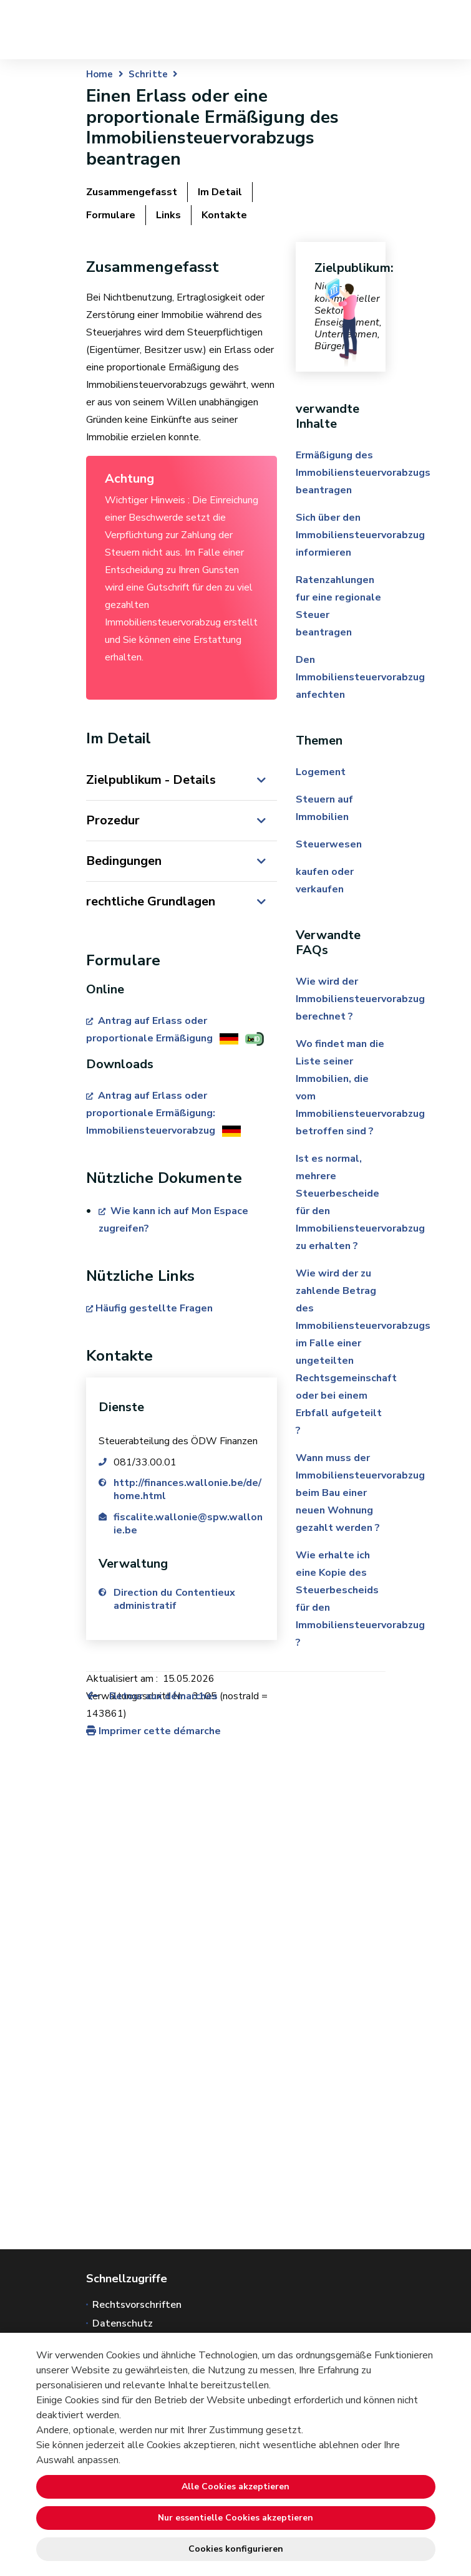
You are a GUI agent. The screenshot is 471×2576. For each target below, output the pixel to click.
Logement (321, 772)
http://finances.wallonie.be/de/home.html (187, 1489)
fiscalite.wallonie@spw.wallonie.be (188, 1523)
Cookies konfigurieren (235, 2549)
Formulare (110, 215)
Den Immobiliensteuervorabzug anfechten (360, 677)
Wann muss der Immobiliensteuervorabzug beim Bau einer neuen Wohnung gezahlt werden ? (360, 1493)
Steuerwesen (329, 844)
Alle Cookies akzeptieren (235, 2486)
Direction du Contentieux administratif (175, 1599)
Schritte (148, 74)
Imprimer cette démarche (153, 1731)
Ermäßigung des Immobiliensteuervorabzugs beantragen (363, 472)
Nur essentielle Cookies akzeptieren (235, 2518)
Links (168, 215)
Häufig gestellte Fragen (154, 1308)
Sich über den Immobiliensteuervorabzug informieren (360, 535)
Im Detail (220, 192)
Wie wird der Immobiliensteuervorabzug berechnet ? (360, 999)
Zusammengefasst (131, 192)
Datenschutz (122, 2323)
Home (100, 74)
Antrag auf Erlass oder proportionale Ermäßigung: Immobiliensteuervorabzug (152, 1113)
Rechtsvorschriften (137, 2305)
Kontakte (224, 215)
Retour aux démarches (152, 1695)
